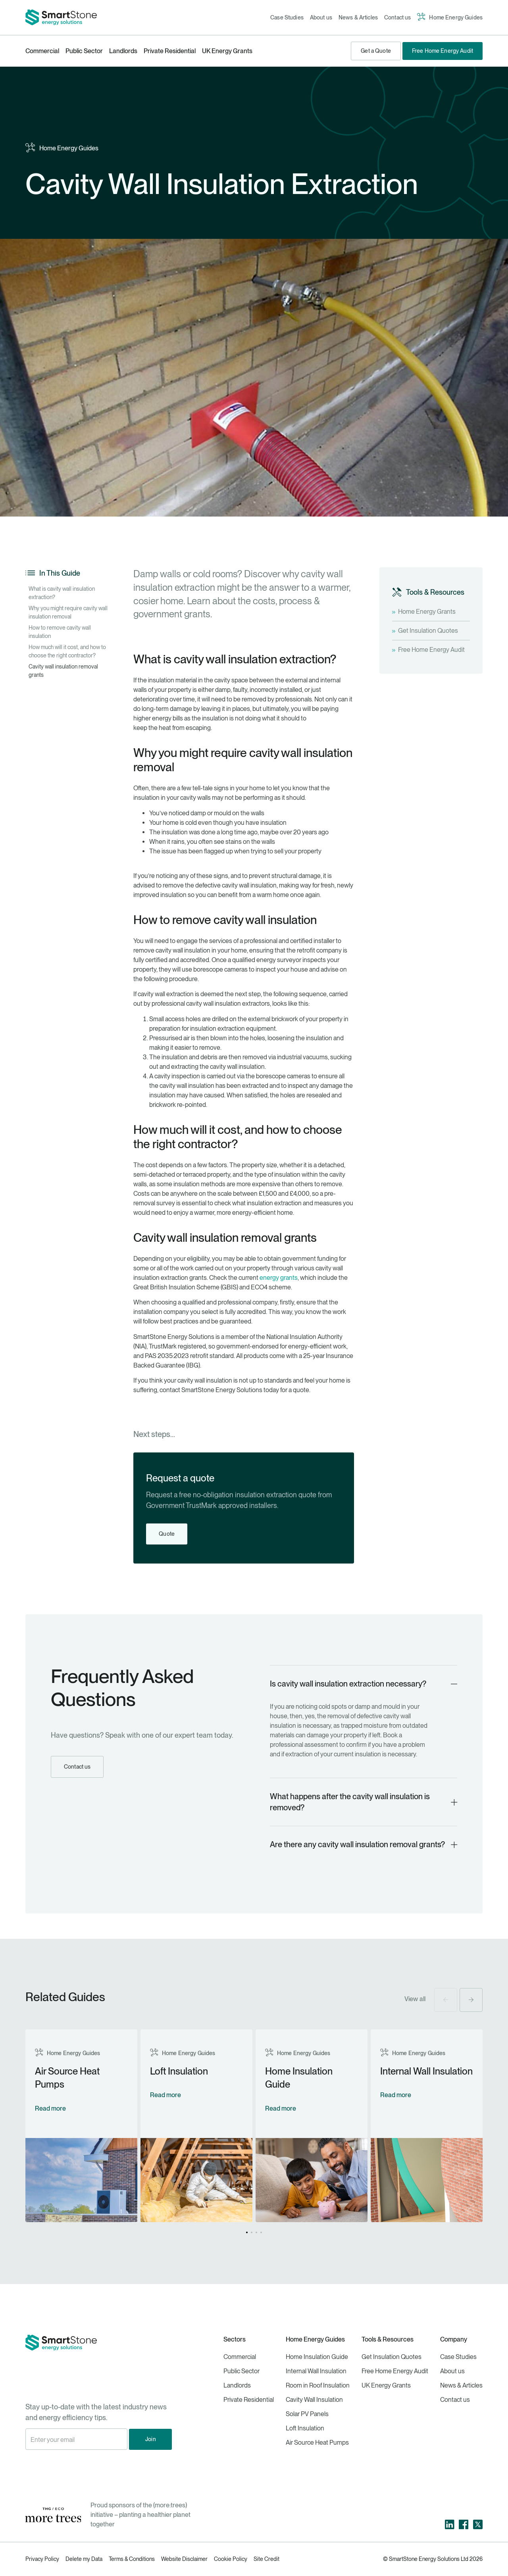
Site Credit (266, 2559)
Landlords (123, 51)
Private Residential (170, 51)
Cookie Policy (230, 2559)
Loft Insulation (305, 2428)
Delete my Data (83, 2559)
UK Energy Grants (227, 51)
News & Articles (358, 17)
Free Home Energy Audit (395, 2371)
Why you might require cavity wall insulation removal (68, 612)
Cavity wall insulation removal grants (63, 670)
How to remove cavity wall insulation (60, 631)
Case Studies (287, 17)
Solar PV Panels (307, 2414)
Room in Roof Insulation (318, 2385)
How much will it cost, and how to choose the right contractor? (67, 651)
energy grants (279, 1277)
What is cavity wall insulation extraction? (62, 593)
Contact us (397, 17)
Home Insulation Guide (317, 2357)
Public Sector (84, 51)
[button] (445, 2000)
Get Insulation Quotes (391, 2357)
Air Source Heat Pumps (317, 2442)
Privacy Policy (42, 2559)
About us (321, 17)
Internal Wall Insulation (316, 2371)
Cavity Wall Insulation (314, 2399)
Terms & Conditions (132, 2559)
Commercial (42, 51)
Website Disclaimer (184, 2559)
